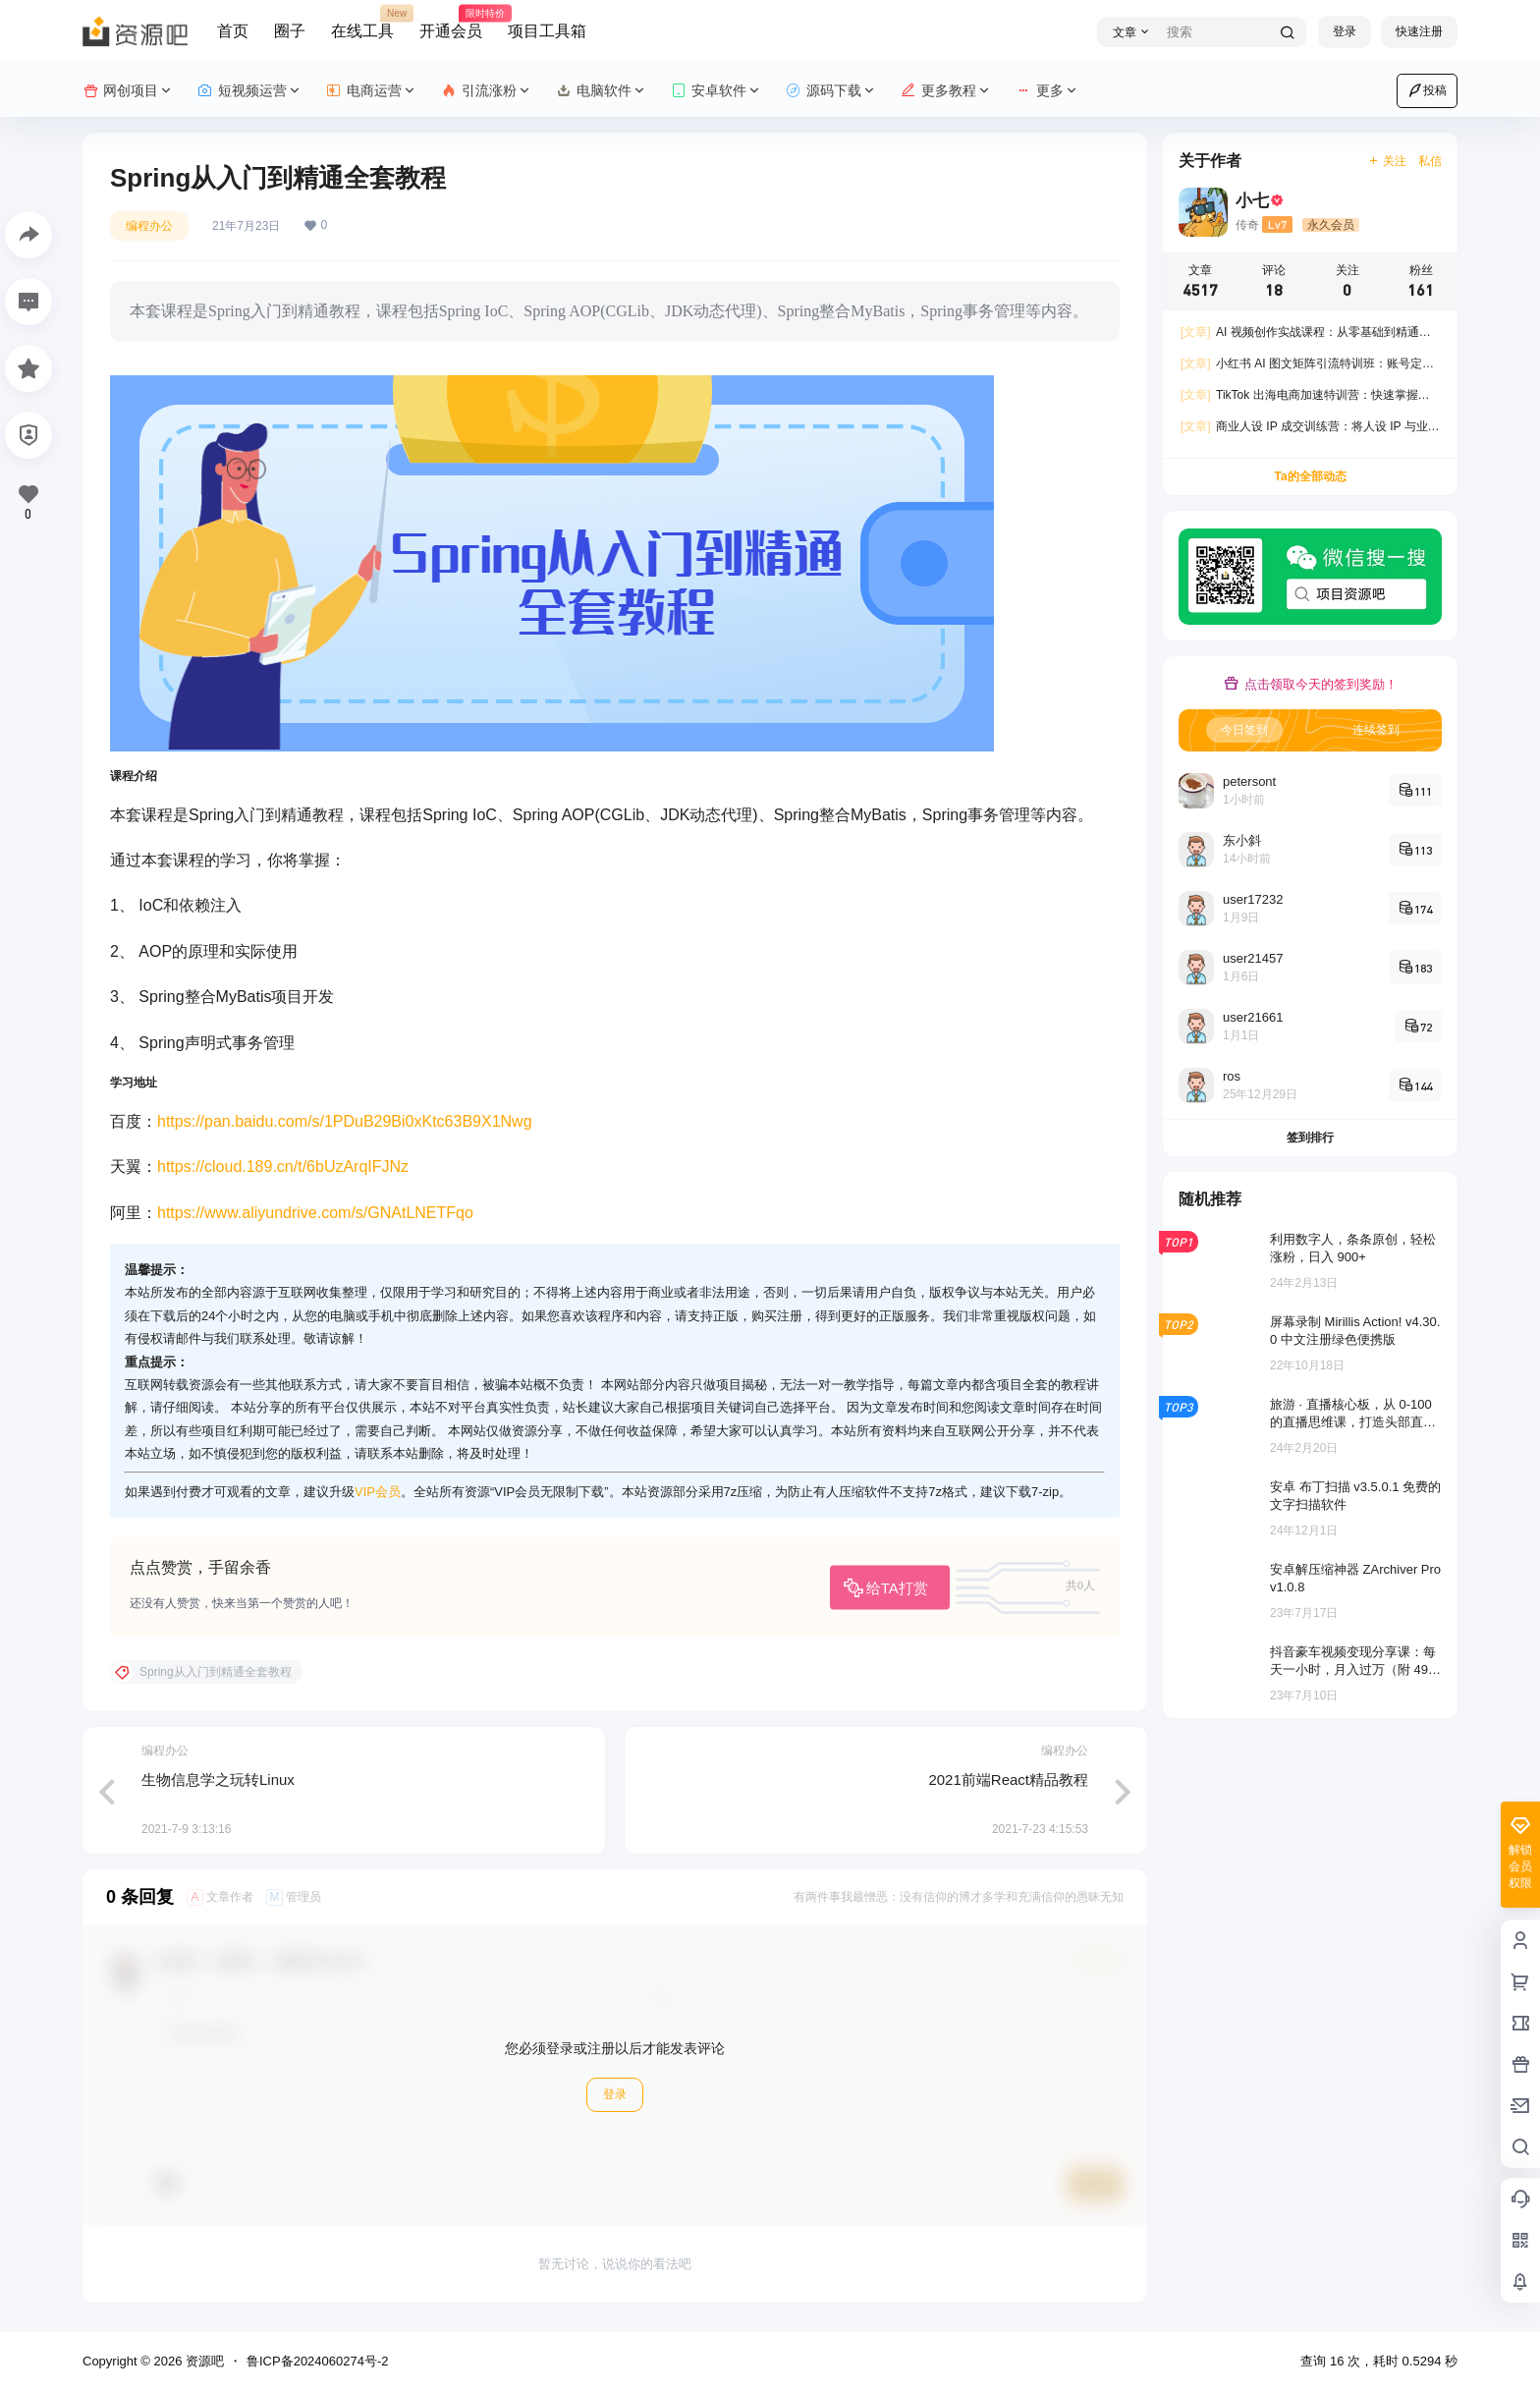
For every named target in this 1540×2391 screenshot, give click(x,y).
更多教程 (946, 91)
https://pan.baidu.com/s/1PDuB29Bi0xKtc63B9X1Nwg (344, 1121)
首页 (232, 31)
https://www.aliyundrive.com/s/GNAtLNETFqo (315, 1212)
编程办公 (149, 226)
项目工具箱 (547, 31)
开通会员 (450, 22)
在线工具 (362, 22)
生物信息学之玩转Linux (218, 1779)
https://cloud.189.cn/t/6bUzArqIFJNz (283, 1166)
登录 (1344, 31)
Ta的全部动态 (1310, 476)
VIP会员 (378, 1491)
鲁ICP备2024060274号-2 (318, 2361)
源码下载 (831, 91)
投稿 (1427, 90)
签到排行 (1310, 1137)
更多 (1047, 91)
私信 (1430, 161)
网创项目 (128, 91)
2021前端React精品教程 (1008, 1779)
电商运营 (371, 91)
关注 (1387, 161)
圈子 (289, 31)
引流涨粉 (486, 91)
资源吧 (203, 2361)
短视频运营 (249, 91)
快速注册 (1419, 31)
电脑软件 (601, 91)
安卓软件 (716, 91)
